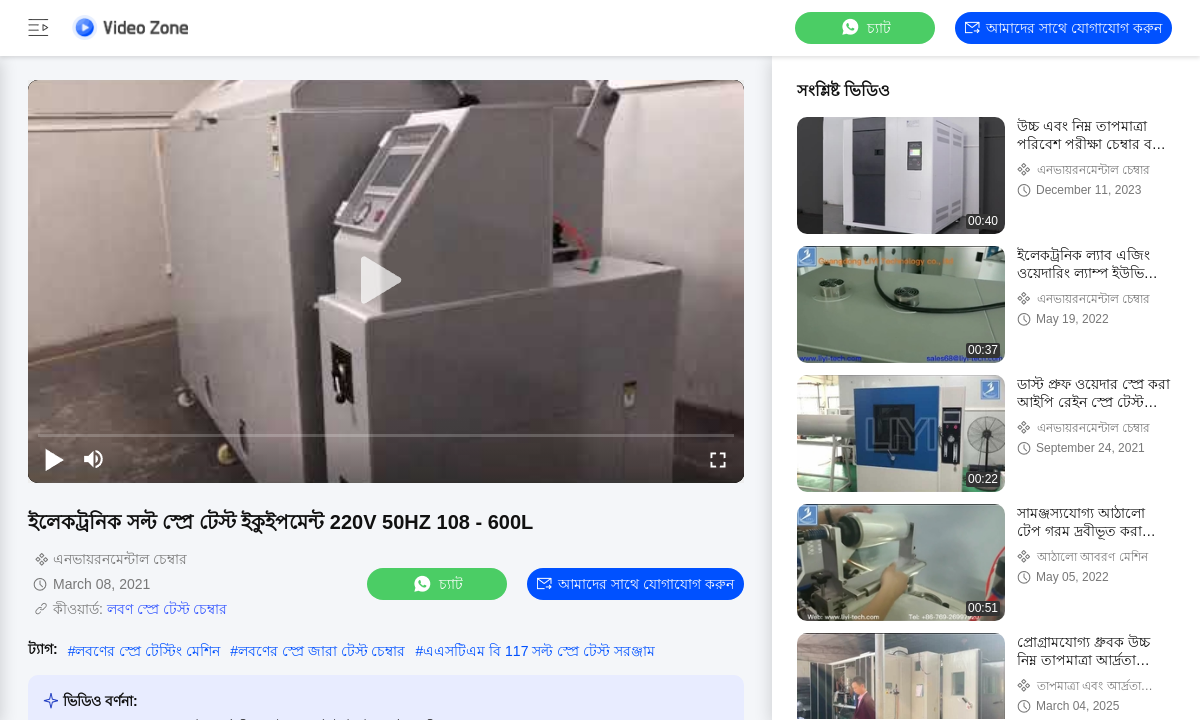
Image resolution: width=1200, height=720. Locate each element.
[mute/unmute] (94, 459)
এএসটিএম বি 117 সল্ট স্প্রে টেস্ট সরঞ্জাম (539, 651)
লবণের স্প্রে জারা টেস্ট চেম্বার (322, 651)
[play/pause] (54, 459)
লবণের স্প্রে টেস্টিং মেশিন (147, 651)
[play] (386, 281)
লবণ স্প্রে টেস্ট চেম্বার (167, 609)
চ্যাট (865, 27)
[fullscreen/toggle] (718, 459)
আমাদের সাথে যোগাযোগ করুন (1063, 28)
